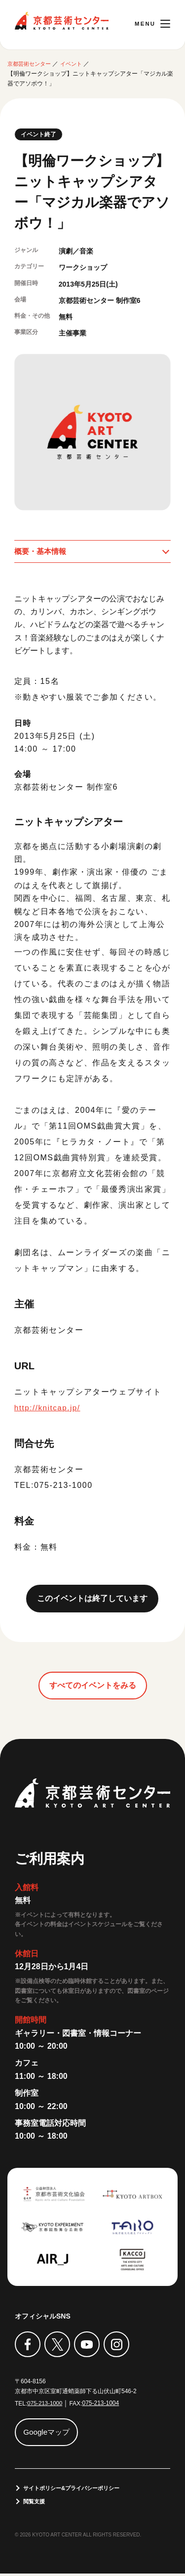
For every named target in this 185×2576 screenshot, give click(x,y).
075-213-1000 (45, 2404)
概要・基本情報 (42, 552)
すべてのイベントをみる (92, 1686)
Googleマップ (48, 2433)
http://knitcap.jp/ (49, 1408)
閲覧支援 (35, 2502)
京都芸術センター (62, 21)
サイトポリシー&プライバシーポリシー (76, 2489)
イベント (76, 63)
